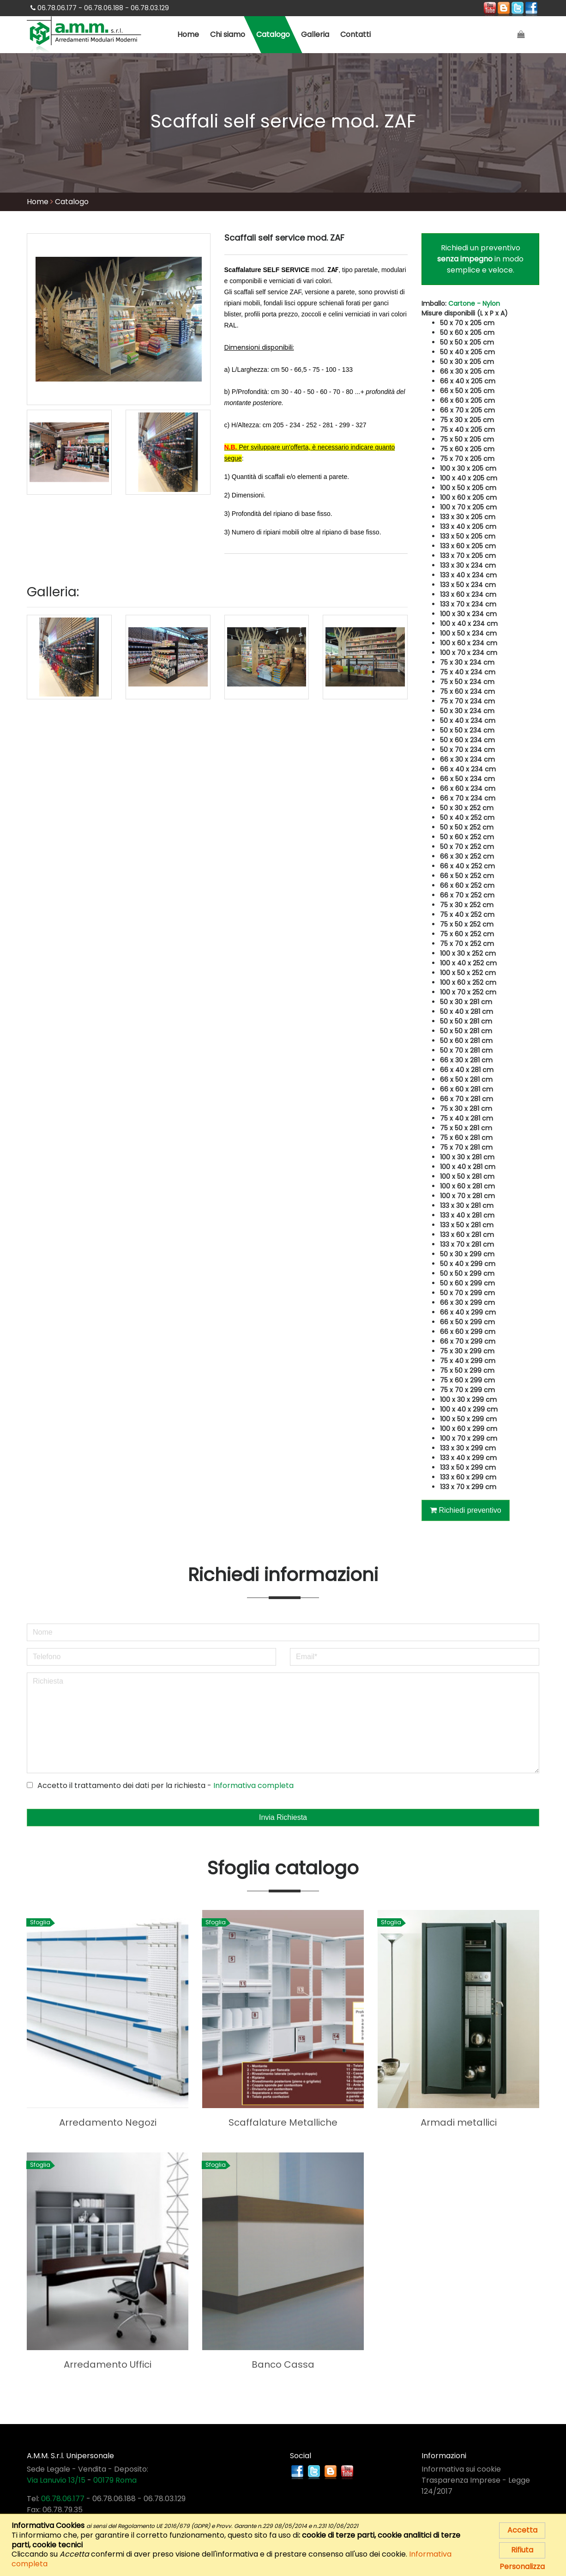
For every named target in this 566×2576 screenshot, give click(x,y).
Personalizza (522, 2566)
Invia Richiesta (283, 1817)
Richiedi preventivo (465, 1510)
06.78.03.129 (165, 2498)
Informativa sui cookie (461, 2468)
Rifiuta (522, 2550)
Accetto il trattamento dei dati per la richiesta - (160, 1785)
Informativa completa (253, 1785)
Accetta (522, 2530)
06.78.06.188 (114, 2498)
